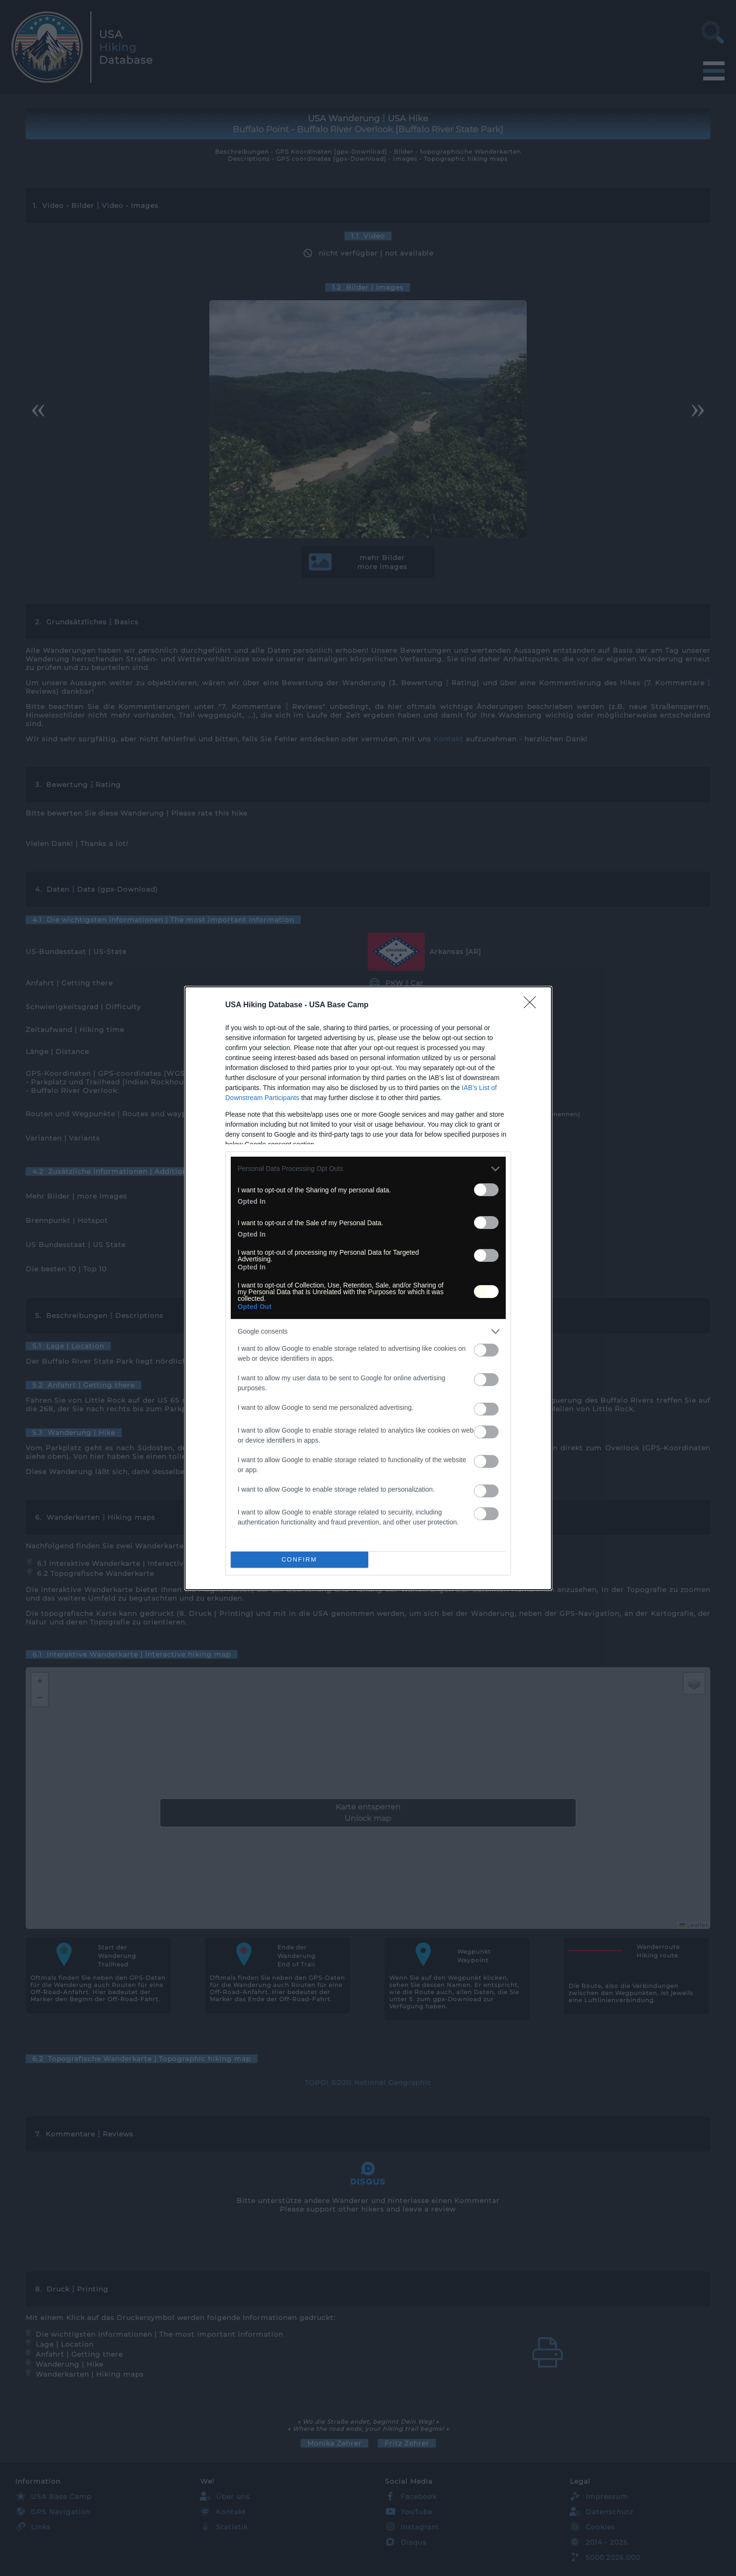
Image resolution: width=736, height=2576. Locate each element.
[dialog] (368, 1288)
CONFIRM (299, 1559)
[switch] (486, 1189)
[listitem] (368, 1169)
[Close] (533, 1005)
